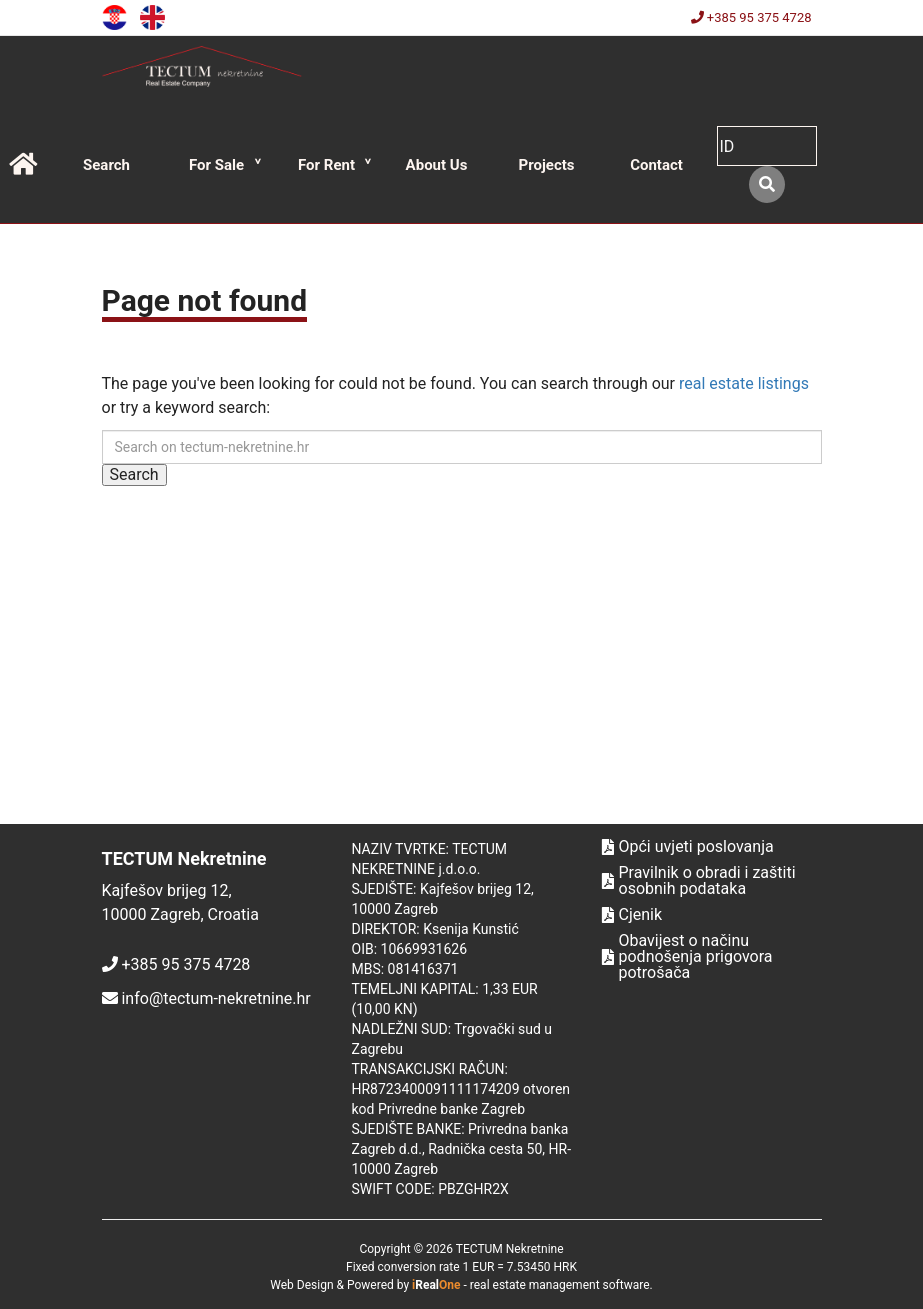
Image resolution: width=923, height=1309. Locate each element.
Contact (656, 165)
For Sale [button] (216, 165)
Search (106, 165)
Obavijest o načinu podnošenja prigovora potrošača (687, 957)
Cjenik (632, 915)
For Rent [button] (326, 165)
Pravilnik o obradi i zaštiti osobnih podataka (699, 881)
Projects (546, 165)
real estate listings (744, 383)
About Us (437, 165)
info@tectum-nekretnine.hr (215, 998)
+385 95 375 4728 (751, 17)
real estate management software (560, 1285)
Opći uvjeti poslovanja (688, 847)
